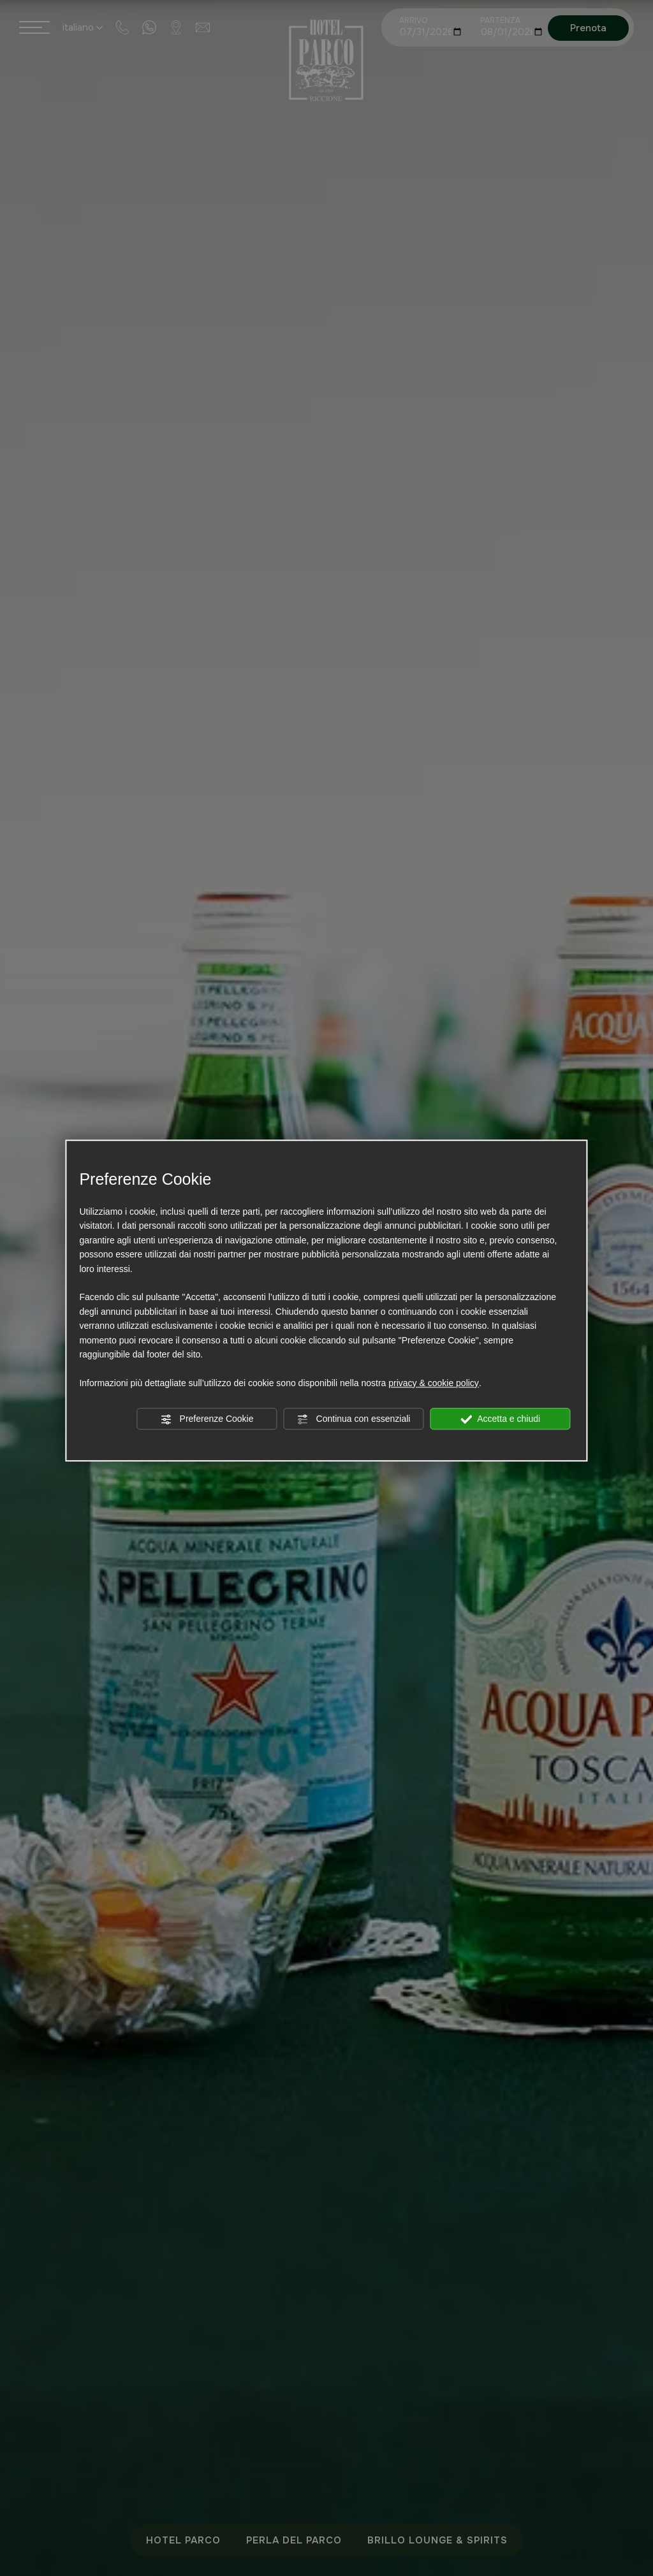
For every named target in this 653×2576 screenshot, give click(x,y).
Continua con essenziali (354, 1419)
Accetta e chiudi (500, 1419)
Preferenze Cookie (207, 1419)
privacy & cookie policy (433, 1383)
